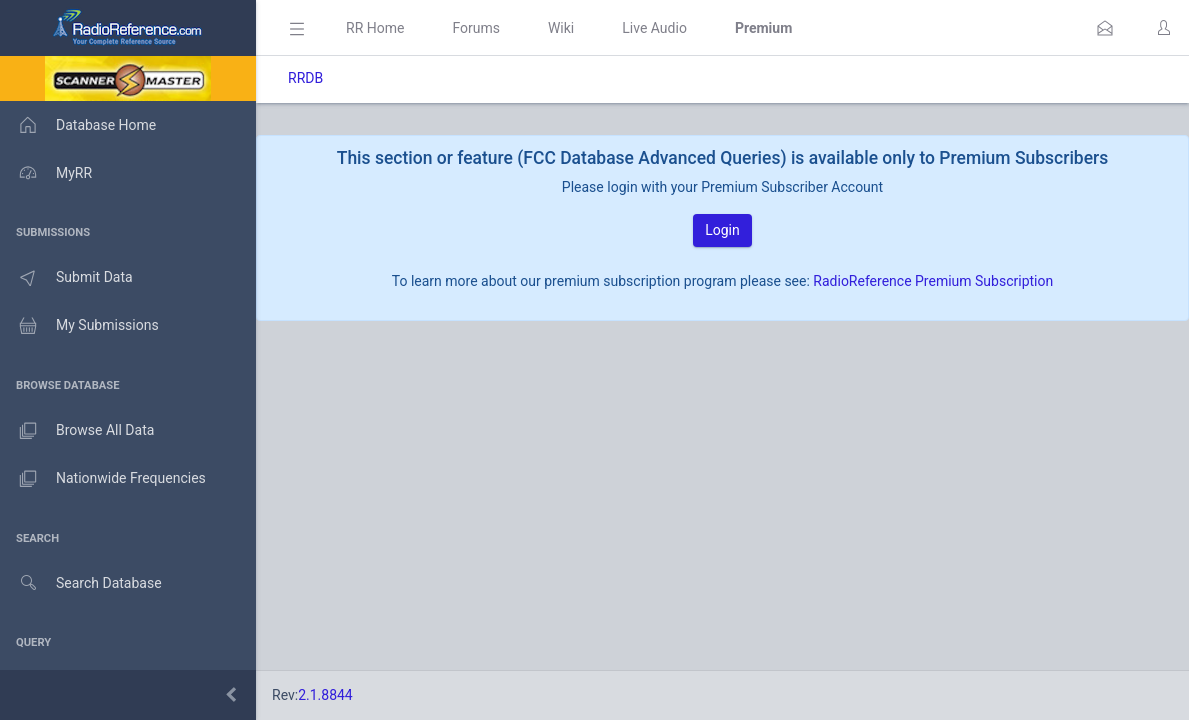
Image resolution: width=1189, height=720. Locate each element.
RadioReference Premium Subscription (933, 281)
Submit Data (66, 278)
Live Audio (654, 28)
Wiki (561, 28)
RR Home (375, 28)
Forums (476, 28)
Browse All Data (77, 431)
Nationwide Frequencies (103, 479)
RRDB (305, 78)
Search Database (81, 583)
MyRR (46, 173)
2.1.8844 (325, 695)
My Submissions (79, 326)
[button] (1105, 28)
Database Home (78, 125)
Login (722, 230)
